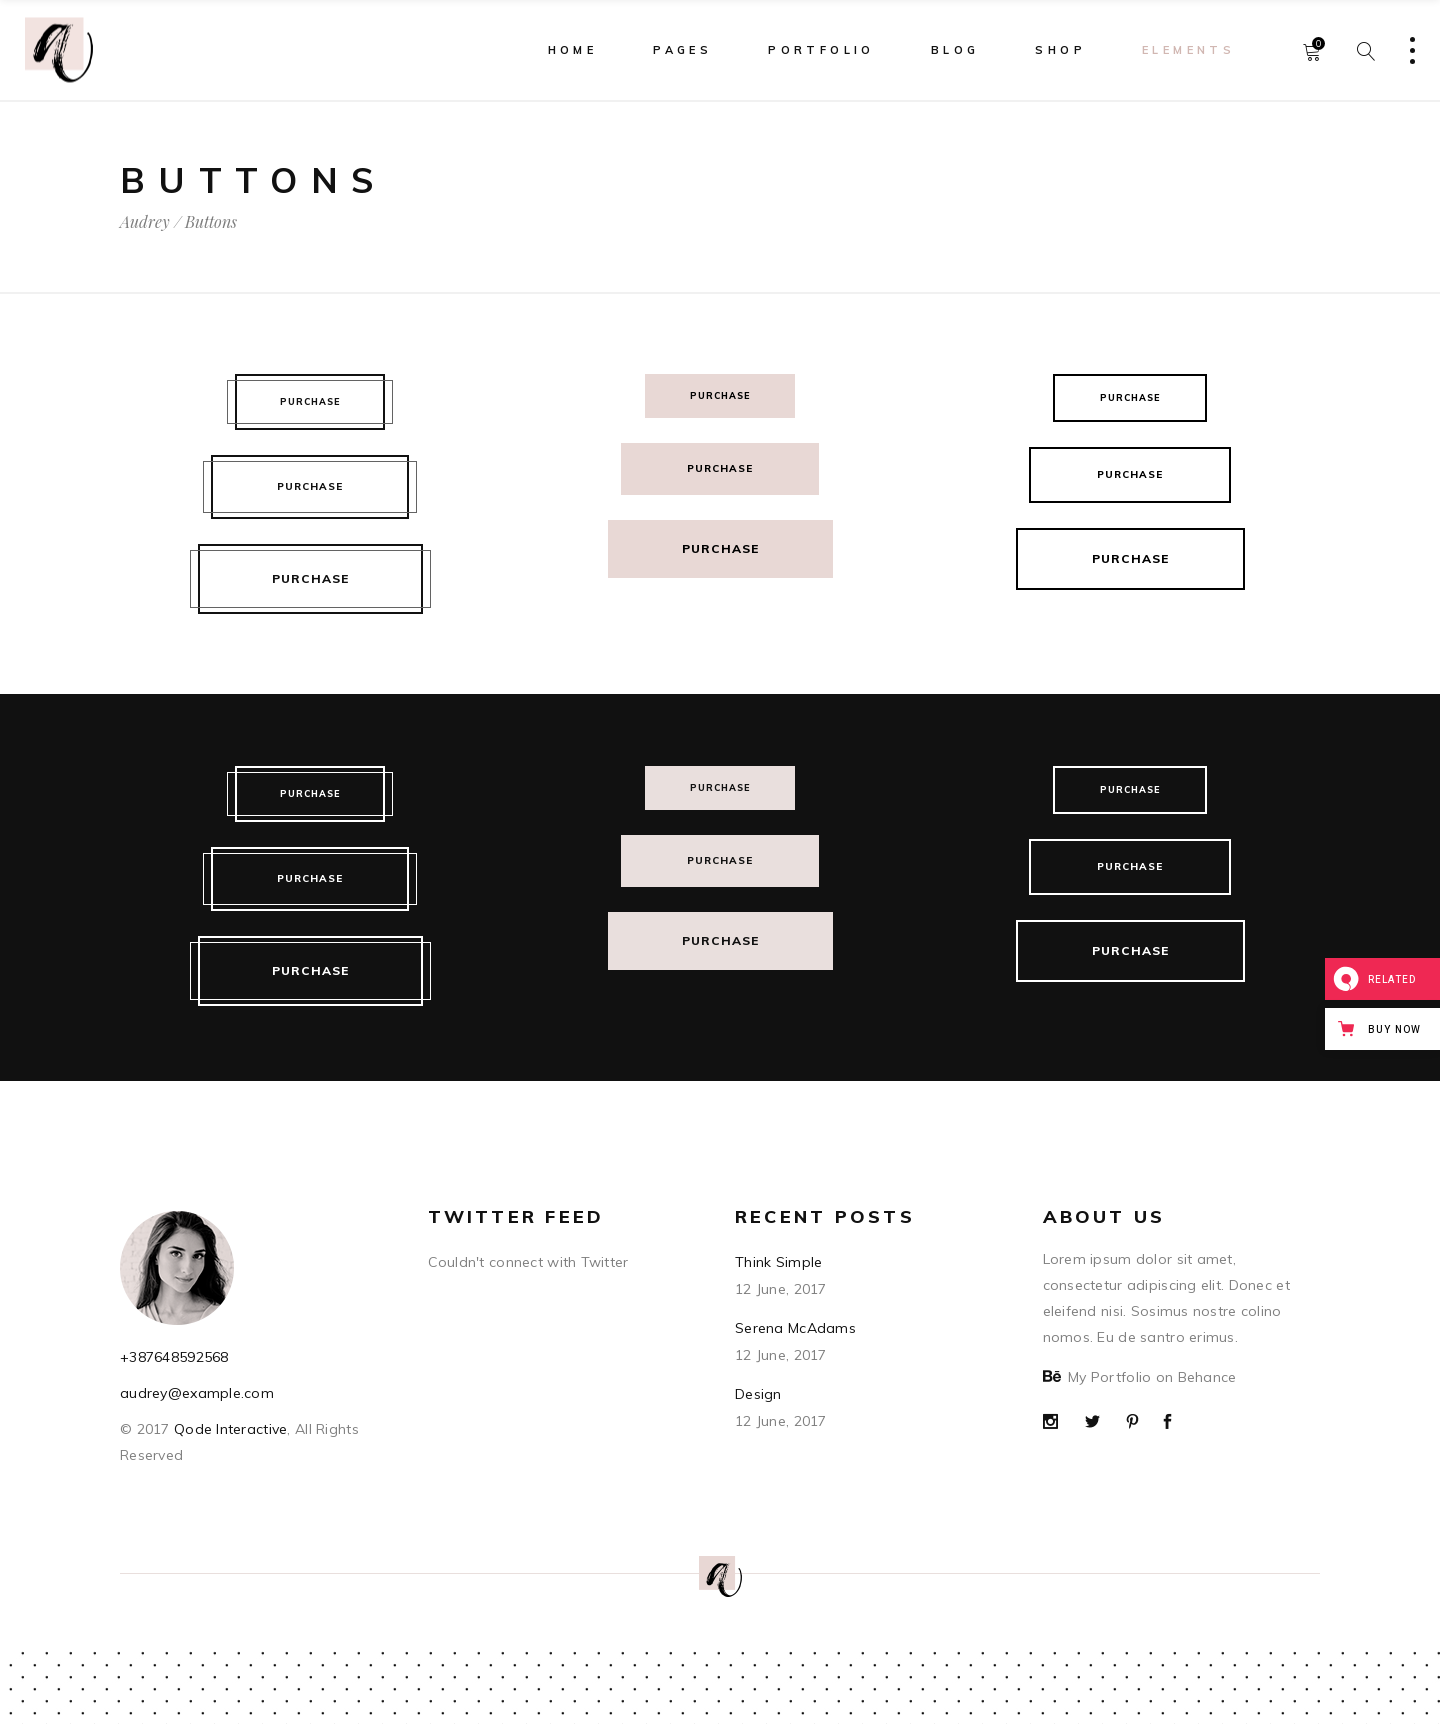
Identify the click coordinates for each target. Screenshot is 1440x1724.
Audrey (145, 222)
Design (758, 1394)
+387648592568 (174, 1357)
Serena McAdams (795, 1328)
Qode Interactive (229, 1429)
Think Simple (778, 1262)
